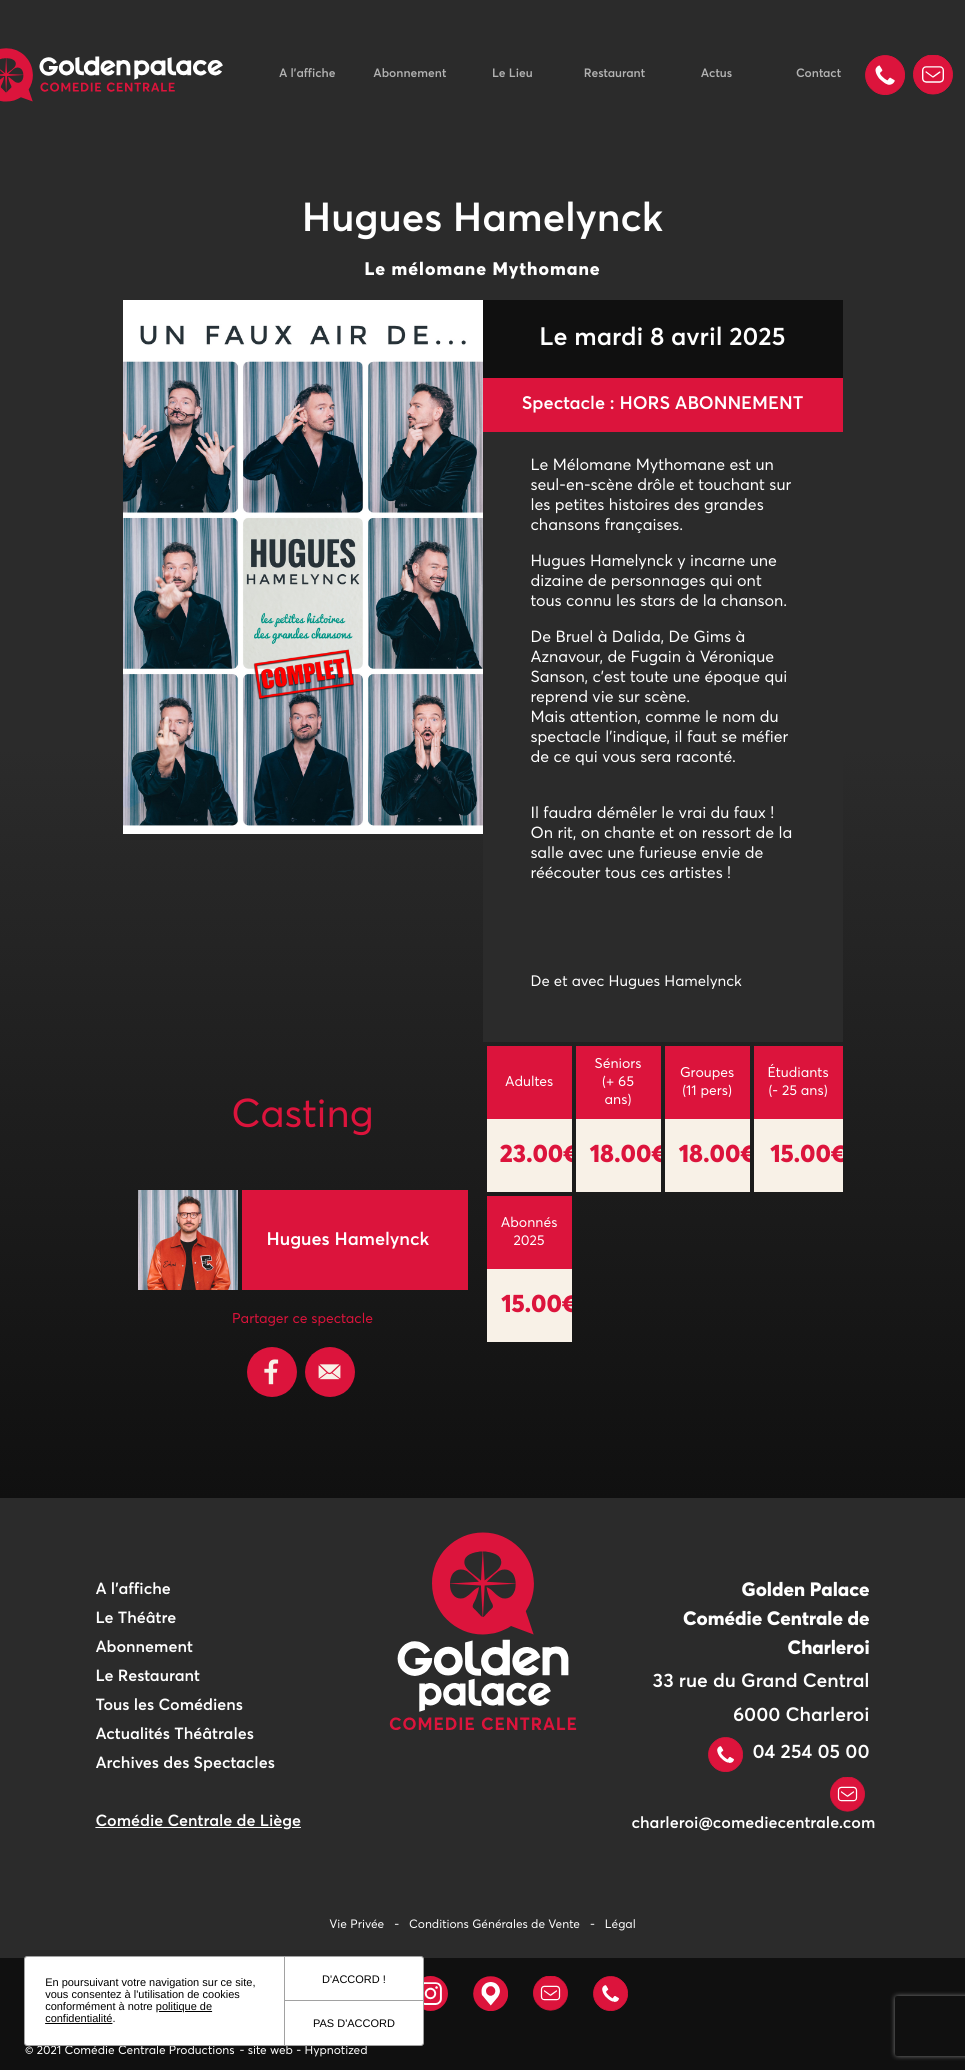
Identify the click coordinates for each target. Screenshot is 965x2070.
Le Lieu (512, 74)
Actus (716, 74)
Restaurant (614, 74)
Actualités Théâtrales (174, 1735)
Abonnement (409, 74)
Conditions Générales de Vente (494, 1925)
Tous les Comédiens (169, 1706)
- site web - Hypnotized (304, 2051)
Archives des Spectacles (184, 1764)
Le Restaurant (147, 1677)
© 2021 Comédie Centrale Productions (130, 2051)
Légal (620, 1925)
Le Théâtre (135, 1619)
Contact (818, 74)
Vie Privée (356, 1925)
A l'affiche (307, 74)
